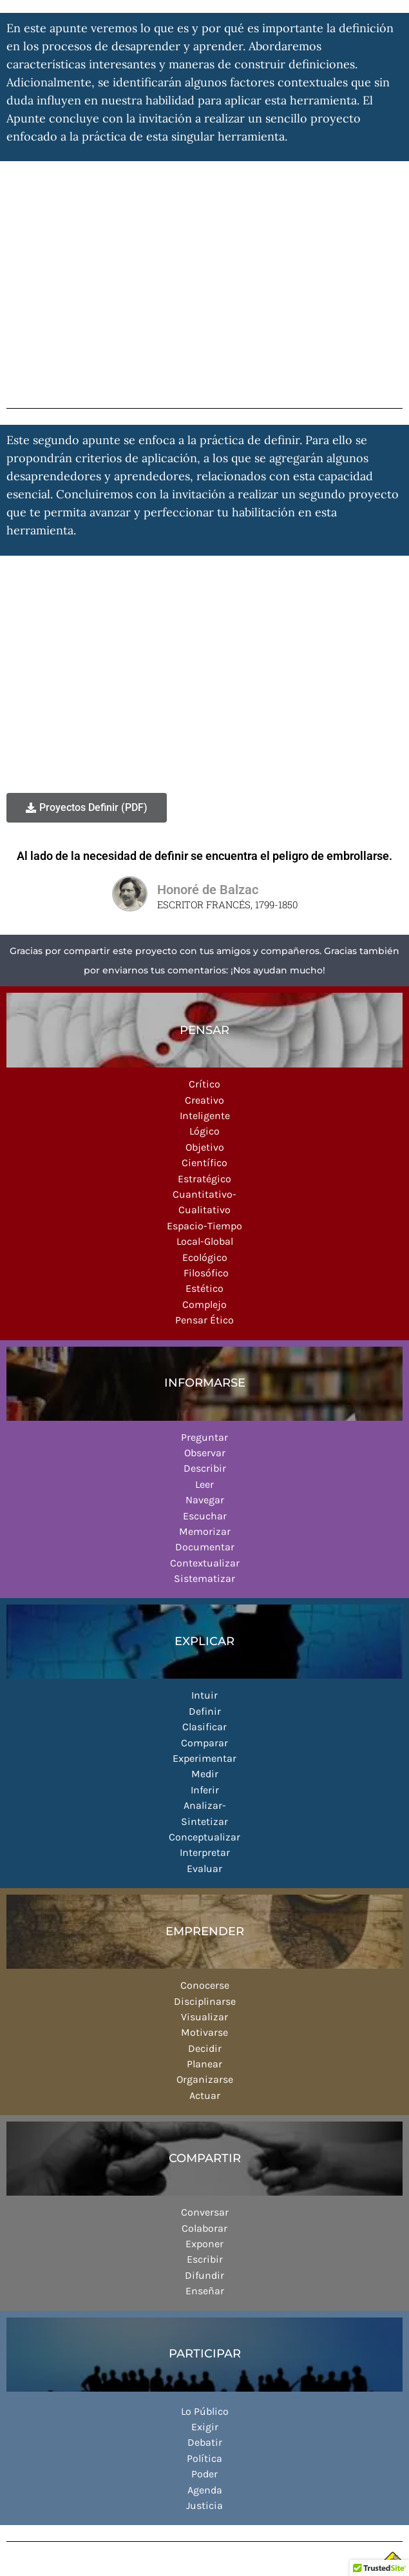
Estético (204, 1288)
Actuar (204, 2095)
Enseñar (204, 2291)
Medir (204, 1774)
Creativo (204, 1100)
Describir (205, 1468)
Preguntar (204, 1437)
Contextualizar (205, 1563)
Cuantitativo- (204, 1194)
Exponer (204, 2244)
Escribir (205, 2259)
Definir (205, 1711)
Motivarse (204, 2032)
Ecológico (204, 1257)
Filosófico (205, 1273)
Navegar (204, 1500)
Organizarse (204, 2079)
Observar (204, 1453)
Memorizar (205, 1531)
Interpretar (205, 1852)
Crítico (204, 1084)
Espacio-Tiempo (204, 1226)
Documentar (204, 1547)
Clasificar (204, 1727)
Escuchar (205, 1516)
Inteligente (205, 1115)
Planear (204, 2064)
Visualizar (204, 2017)
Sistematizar (204, 1578)
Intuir (204, 1695)
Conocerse (204, 1985)
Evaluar (204, 1868)
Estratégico (204, 1179)
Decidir (205, 2048)
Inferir (205, 1790)
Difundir (204, 2275)
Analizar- (205, 1805)
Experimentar (204, 1758)
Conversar (205, 2212)
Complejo (204, 1304)
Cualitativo (204, 1210)
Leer (204, 1484)
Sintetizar (204, 1821)
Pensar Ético (204, 1320)
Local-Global (204, 1241)
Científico (204, 1162)
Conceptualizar (204, 1837)
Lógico (204, 1131)
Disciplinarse (205, 2001)
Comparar (204, 1743)
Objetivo (204, 1147)
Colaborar (204, 2228)
